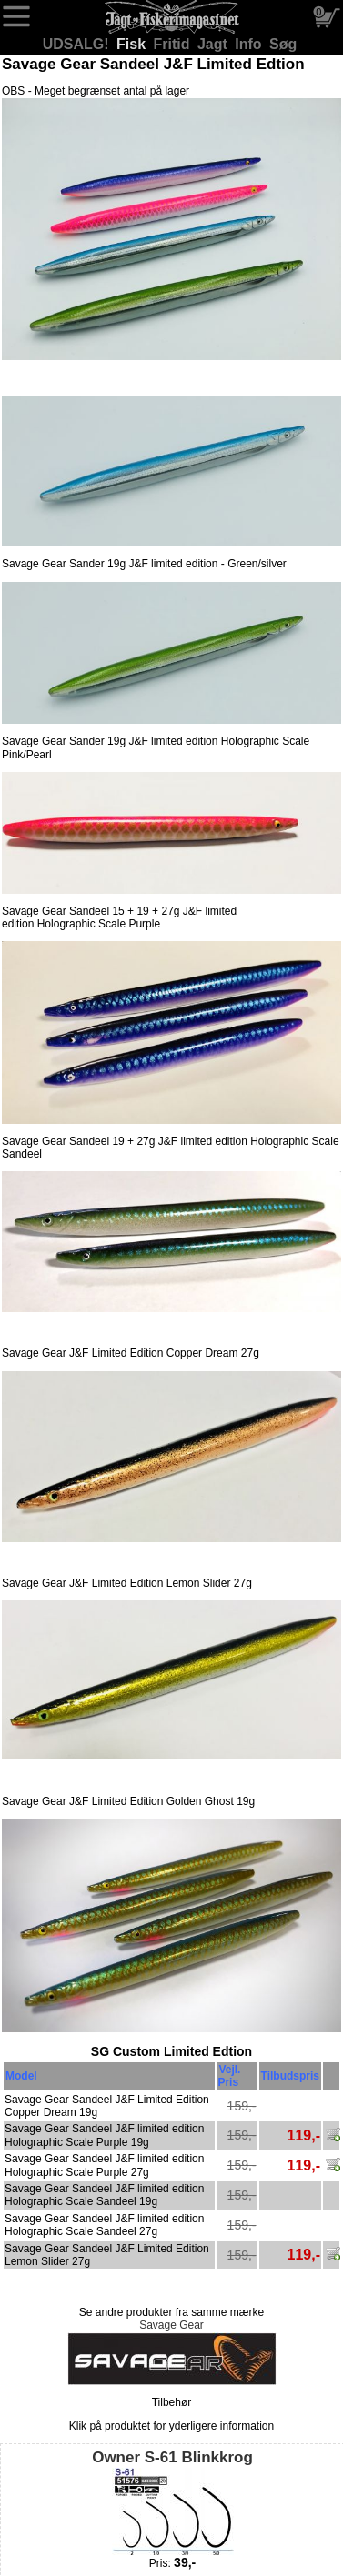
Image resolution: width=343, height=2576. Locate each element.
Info (250, 44)
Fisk (132, 44)
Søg (283, 44)
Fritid (174, 44)
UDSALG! (78, 44)
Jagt (214, 44)
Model (21, 2076)
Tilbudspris (290, 2076)
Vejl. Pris (228, 2076)
